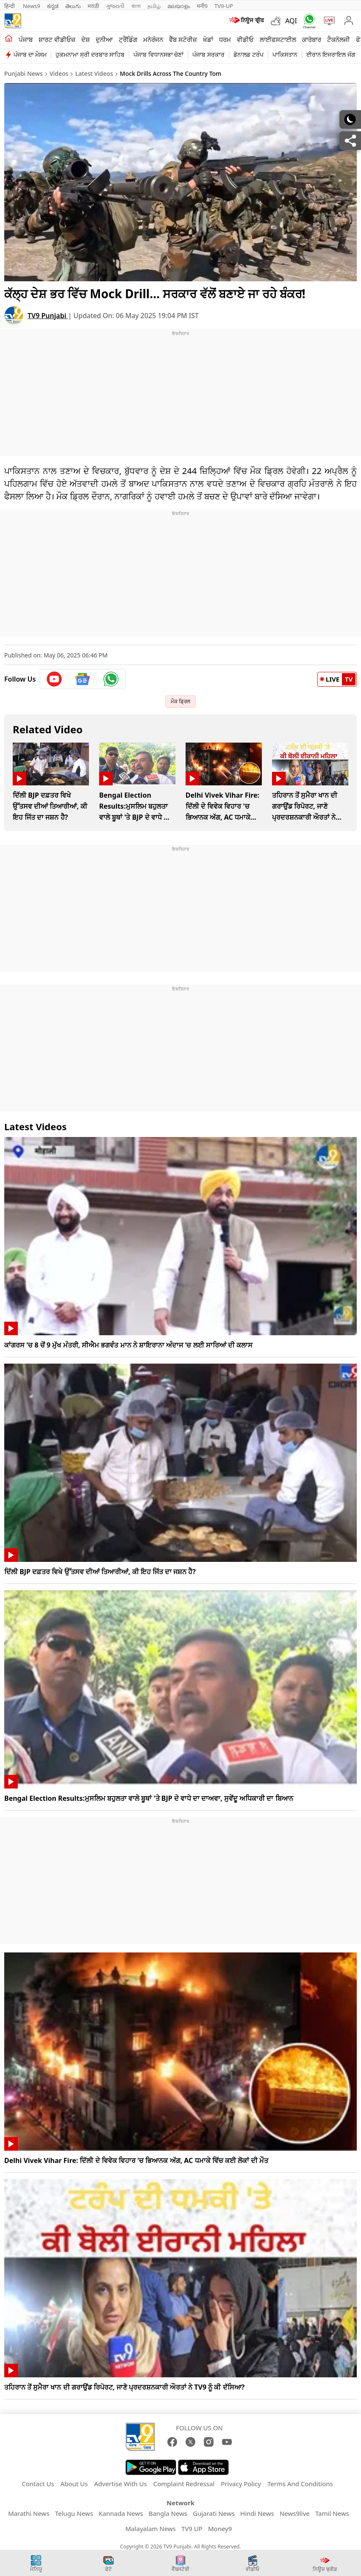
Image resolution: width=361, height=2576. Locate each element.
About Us (74, 2483)
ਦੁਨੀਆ (104, 39)
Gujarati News (214, 2513)
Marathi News (28, 2513)
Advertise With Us (120, 2483)
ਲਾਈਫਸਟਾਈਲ (278, 39)
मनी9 (202, 6)
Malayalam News (150, 2528)
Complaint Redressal (184, 2483)
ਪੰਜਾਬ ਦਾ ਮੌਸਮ (30, 54)
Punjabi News (23, 73)
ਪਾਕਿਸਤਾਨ (284, 54)
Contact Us (38, 2483)
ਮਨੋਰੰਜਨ (153, 39)
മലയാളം (178, 6)
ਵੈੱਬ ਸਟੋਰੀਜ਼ (183, 39)
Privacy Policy (241, 2483)
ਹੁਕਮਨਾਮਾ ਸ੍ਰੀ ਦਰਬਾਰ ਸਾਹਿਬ (90, 54)
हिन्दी (10, 6)
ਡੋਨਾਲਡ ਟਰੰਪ (248, 54)
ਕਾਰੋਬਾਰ (311, 39)
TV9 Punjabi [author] (48, 315)
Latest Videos (94, 73)
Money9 (220, 2528)
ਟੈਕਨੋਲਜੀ (338, 39)
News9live (295, 2513)
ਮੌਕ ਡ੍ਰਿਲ (180, 701)
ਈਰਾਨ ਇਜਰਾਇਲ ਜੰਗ (330, 54)
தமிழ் (154, 6)
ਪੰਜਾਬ (26, 39)
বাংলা (136, 6)
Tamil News (332, 2513)
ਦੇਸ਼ (85, 39)
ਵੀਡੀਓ (245, 39)
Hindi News (257, 2513)
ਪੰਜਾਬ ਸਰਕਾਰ (208, 54)
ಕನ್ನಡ (52, 6)
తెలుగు (73, 6)
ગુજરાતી (115, 6)
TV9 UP (192, 2528)
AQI (291, 20)
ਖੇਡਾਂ (208, 39)
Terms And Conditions (300, 2483)
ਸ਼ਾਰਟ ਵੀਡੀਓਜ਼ (57, 39)
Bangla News (168, 2513)
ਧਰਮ (225, 39)
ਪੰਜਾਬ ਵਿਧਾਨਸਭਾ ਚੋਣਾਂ (158, 54)
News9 (31, 6)
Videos (59, 73)
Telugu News (74, 2513)
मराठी (93, 6)
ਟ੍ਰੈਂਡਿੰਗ (128, 39)
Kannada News (121, 2513)
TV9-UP (223, 6)
